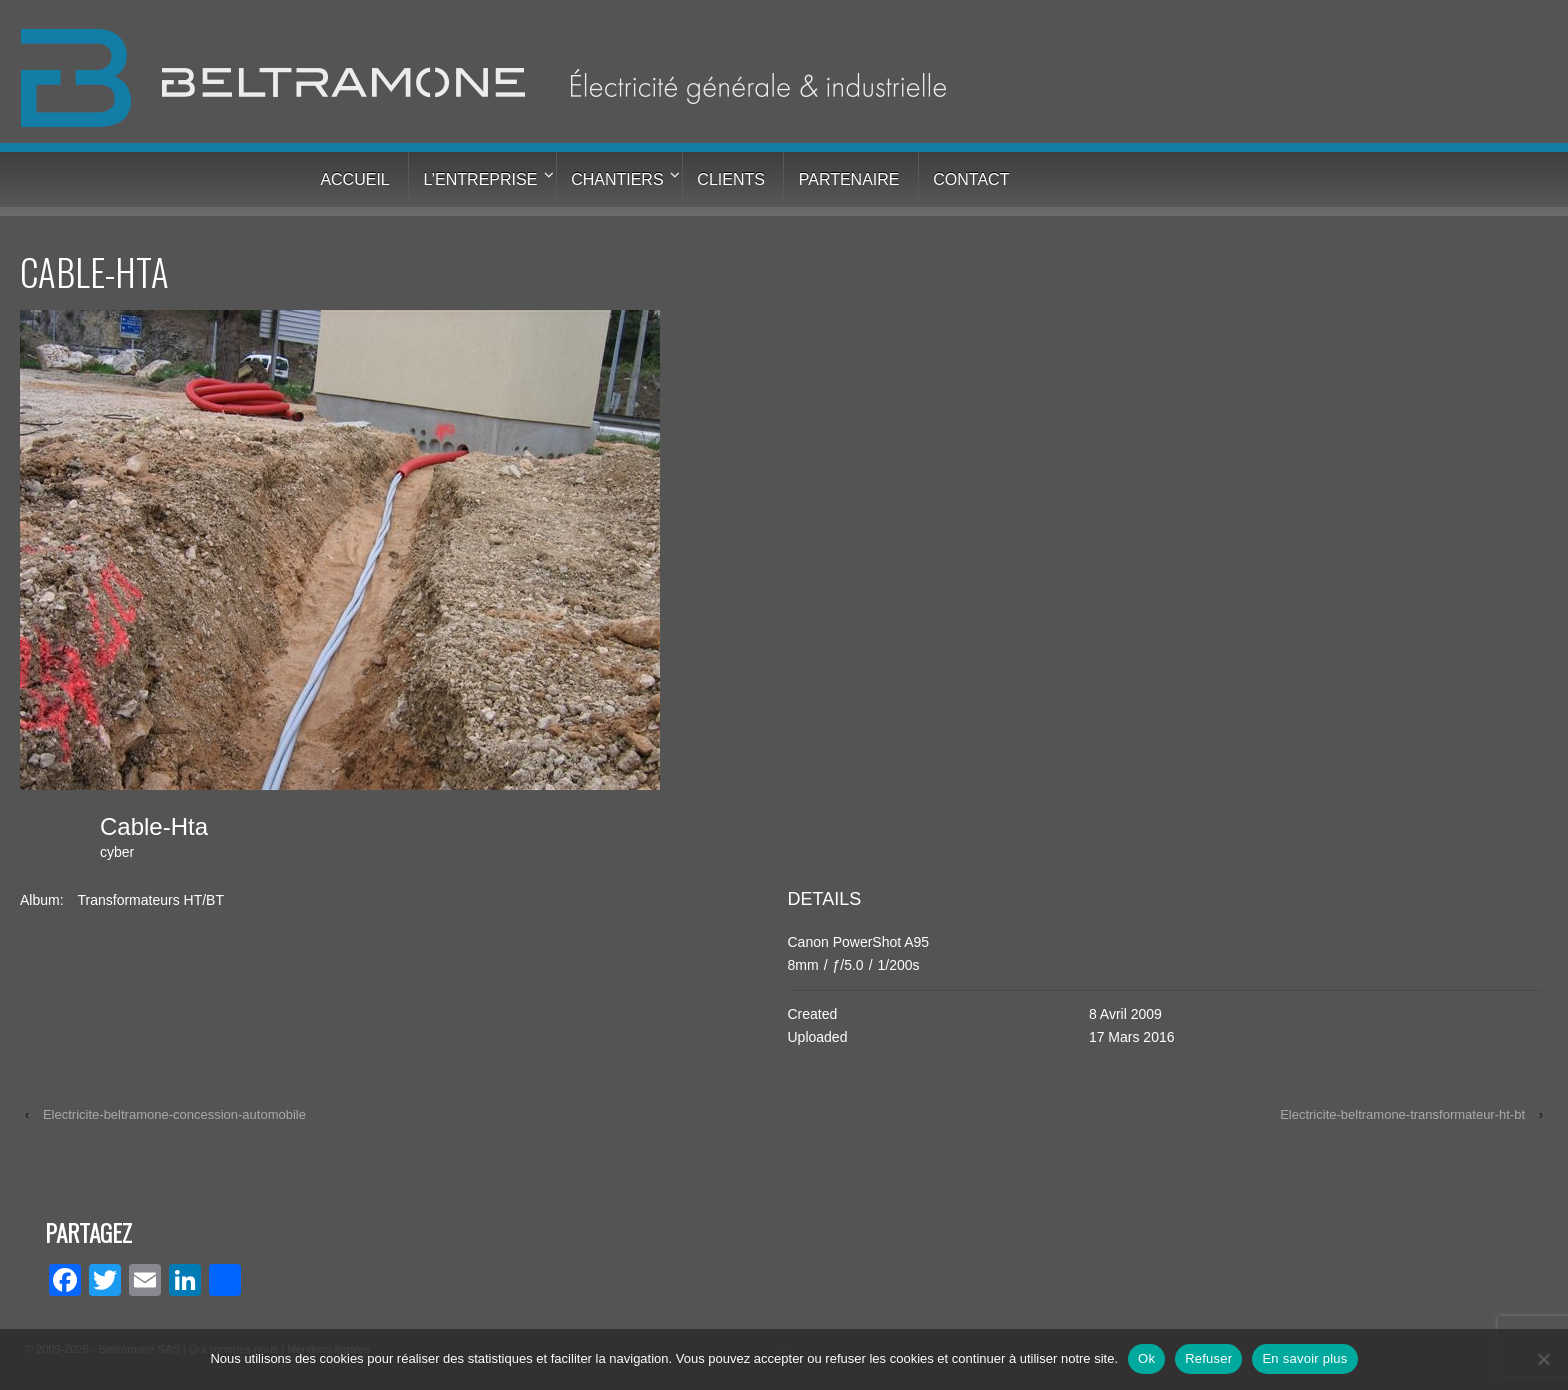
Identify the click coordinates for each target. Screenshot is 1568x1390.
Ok (1146, 1358)
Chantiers (617, 179)
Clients (731, 179)
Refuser (1208, 1358)
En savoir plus (1304, 1358)
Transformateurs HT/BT (150, 900)
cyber (117, 852)
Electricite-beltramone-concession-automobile (174, 1114)
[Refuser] (1543, 1359)
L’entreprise (481, 179)
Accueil (354, 179)
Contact (971, 179)
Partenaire (849, 179)
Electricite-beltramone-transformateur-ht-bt (1402, 1114)
